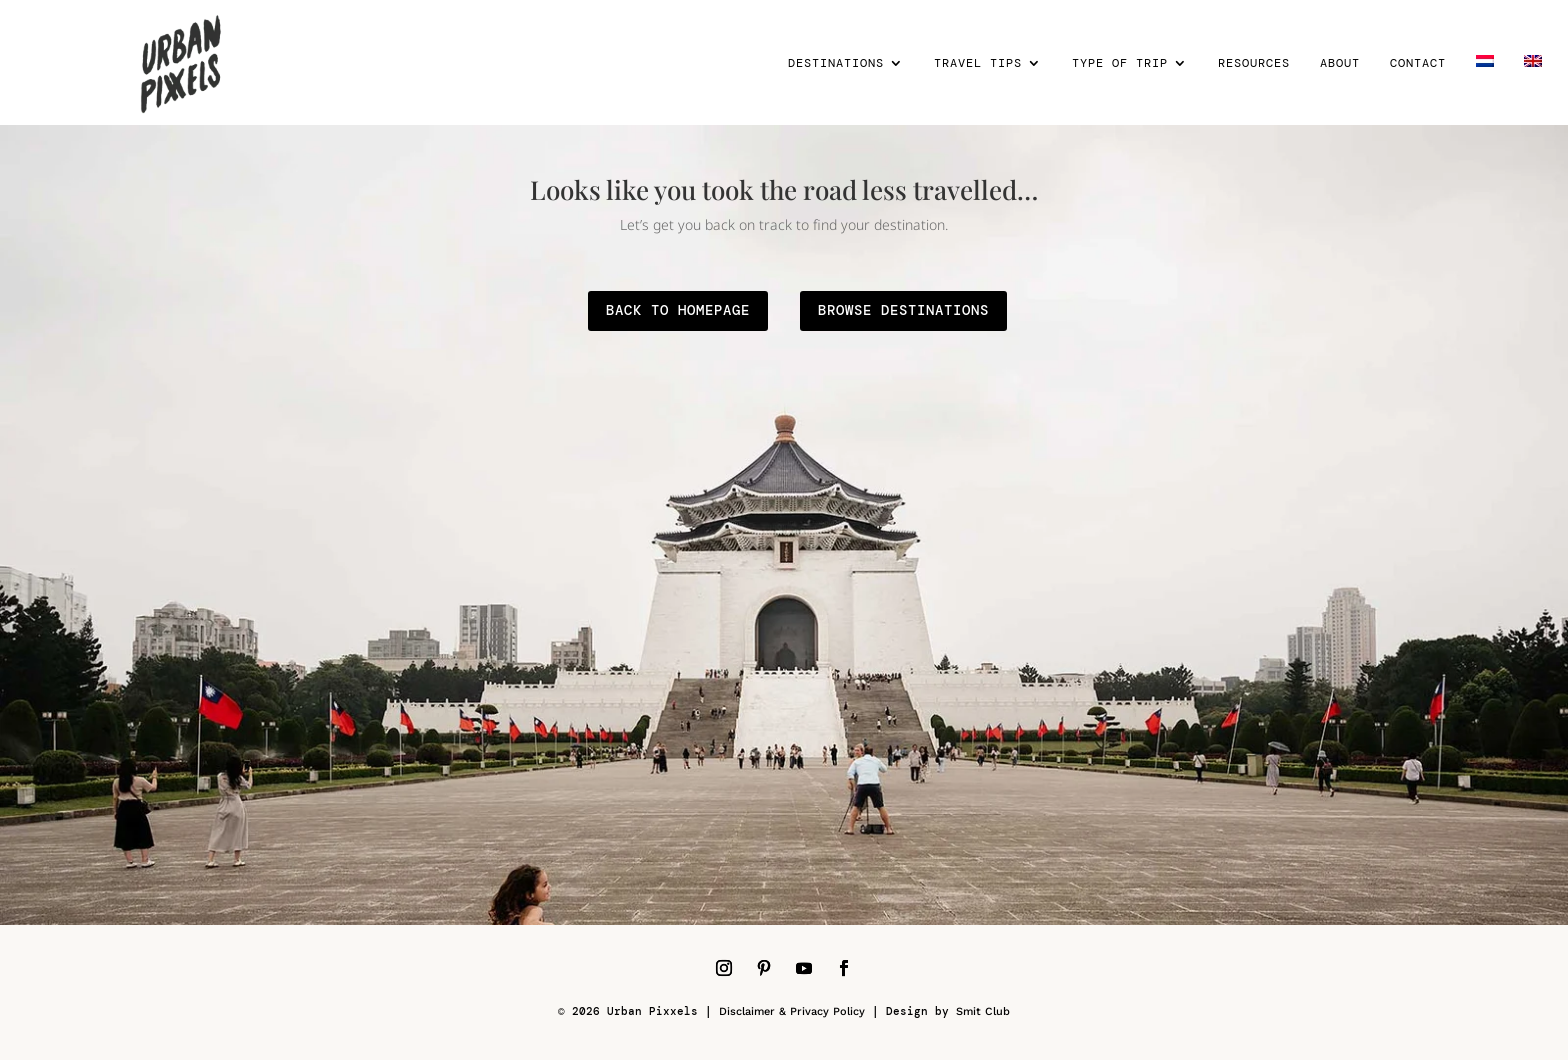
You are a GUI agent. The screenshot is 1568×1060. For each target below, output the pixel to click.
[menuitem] (1485, 90)
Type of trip (1120, 63)
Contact (1418, 63)
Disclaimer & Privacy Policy (792, 1011)
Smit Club (983, 1011)
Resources (1254, 63)
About (1340, 63)
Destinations (836, 63)
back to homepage (678, 310)
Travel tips (978, 63)
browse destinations (903, 310)
